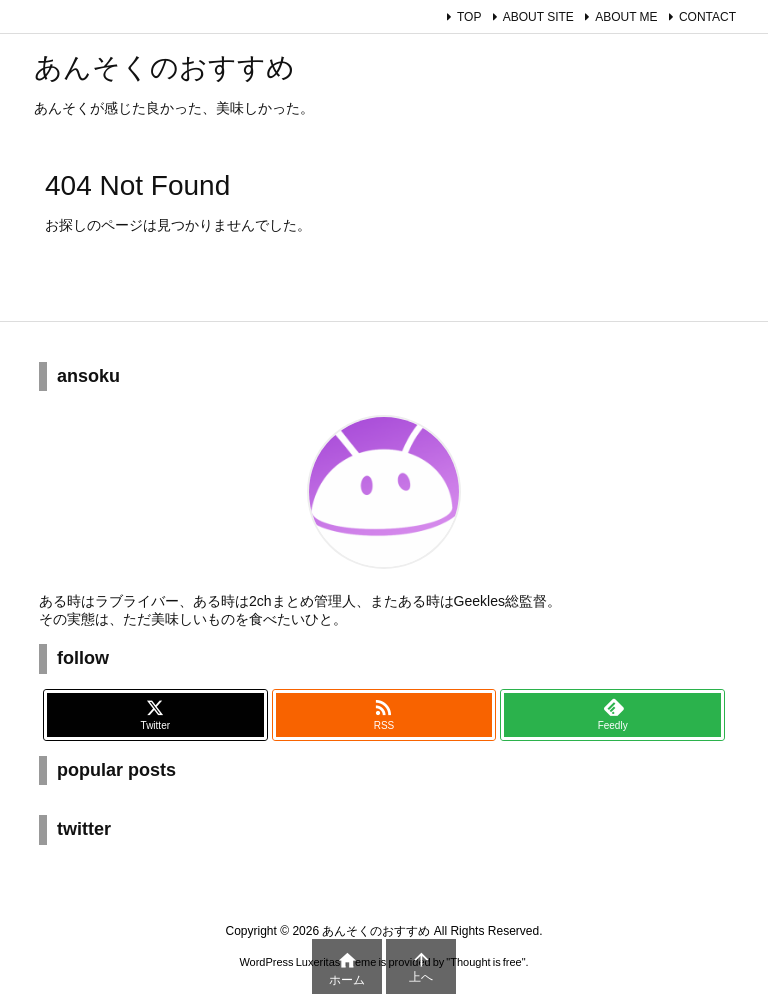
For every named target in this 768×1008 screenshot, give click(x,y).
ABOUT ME (626, 17)
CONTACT (707, 17)
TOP (469, 17)
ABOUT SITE (538, 17)
